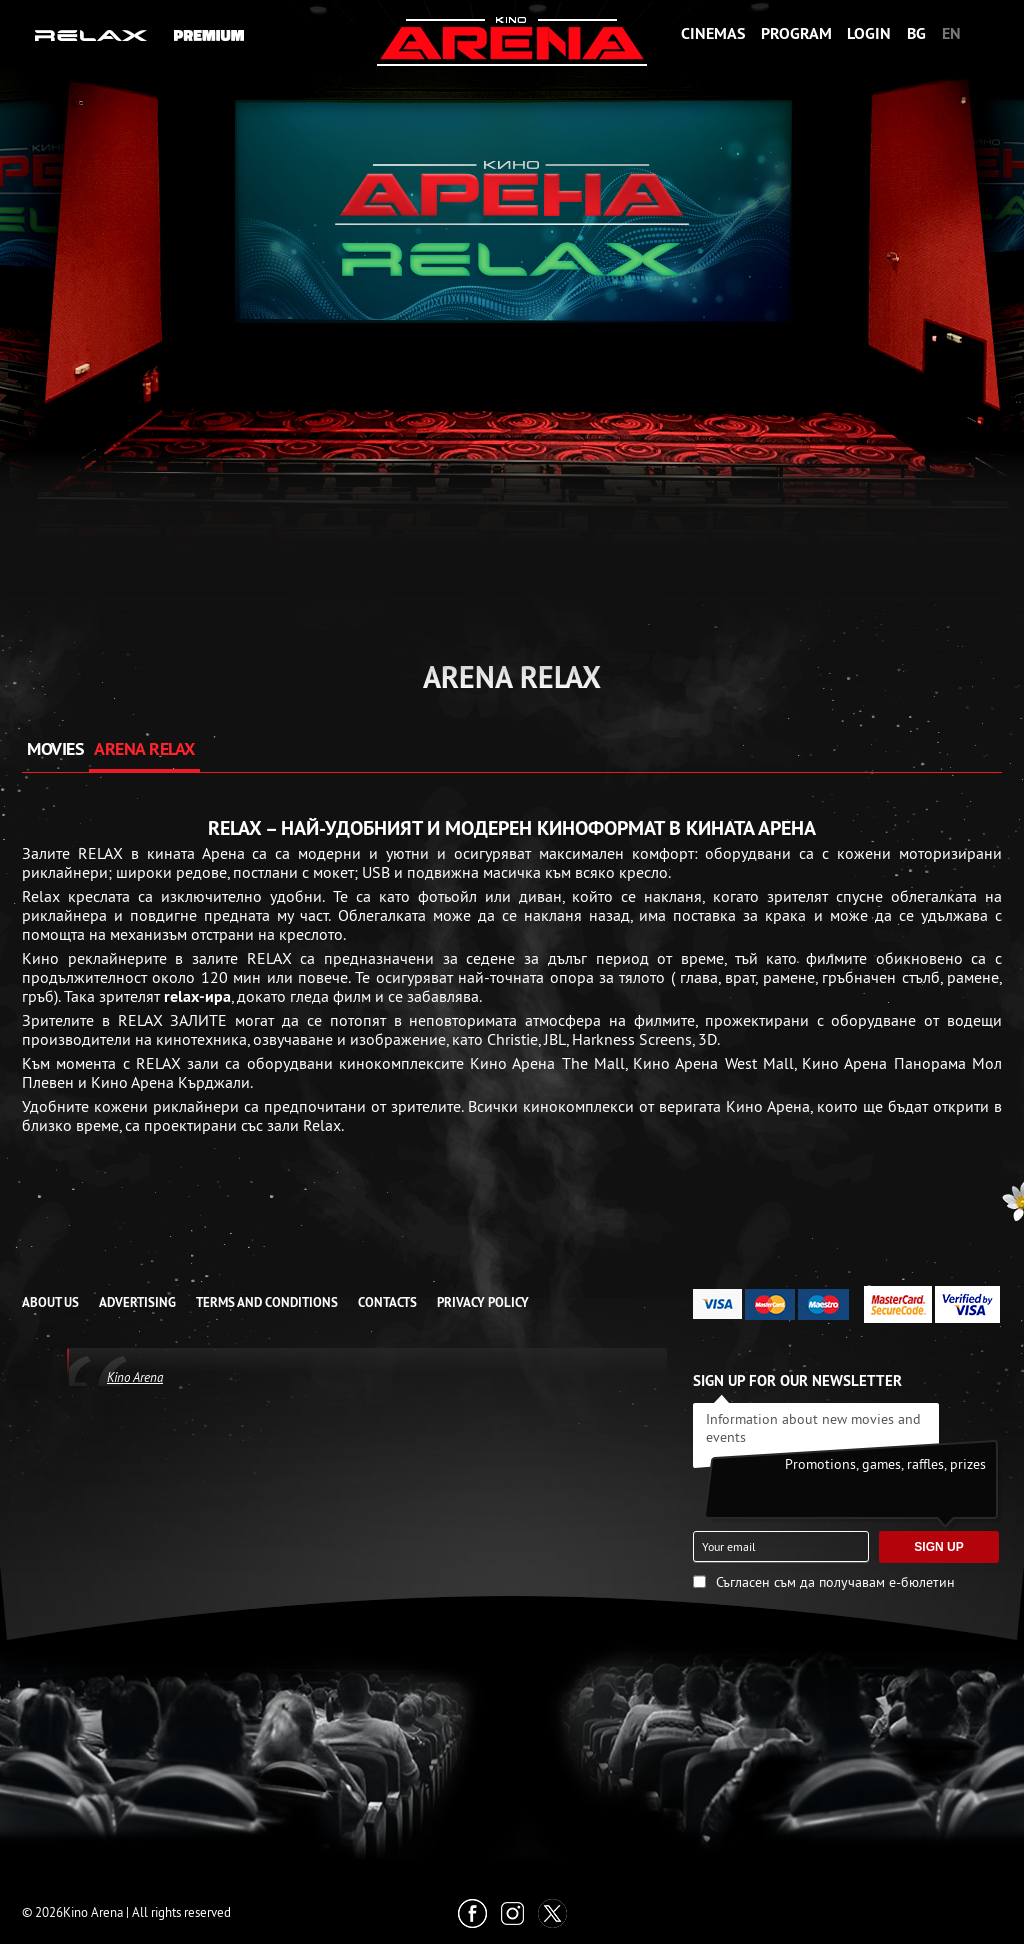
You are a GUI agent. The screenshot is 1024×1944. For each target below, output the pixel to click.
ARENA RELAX (144, 748)
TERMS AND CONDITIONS (267, 1302)
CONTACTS (387, 1302)
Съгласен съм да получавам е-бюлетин (835, 1582)
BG (916, 33)
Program (796, 33)
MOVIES (55, 748)
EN (951, 33)
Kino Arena (135, 1377)
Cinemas (713, 33)
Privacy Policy (483, 1302)
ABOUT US (50, 1302)
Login (869, 33)
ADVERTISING (137, 1302)
